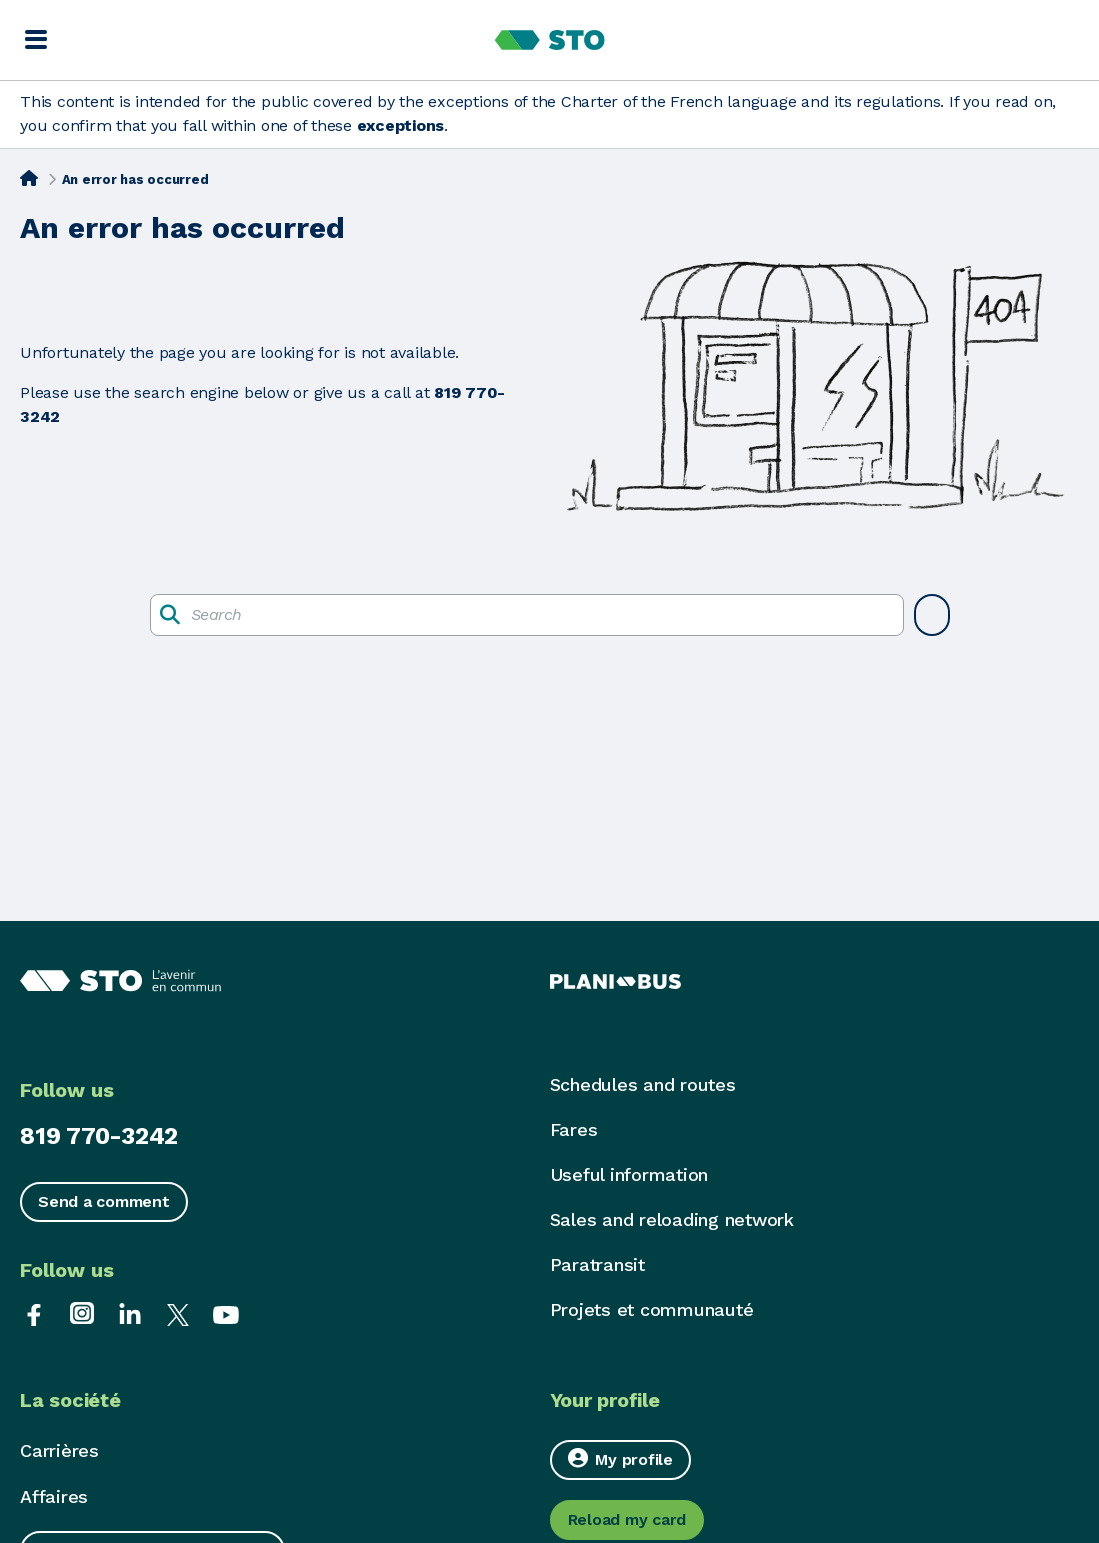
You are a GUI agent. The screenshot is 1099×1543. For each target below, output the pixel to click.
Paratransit (597, 1264)
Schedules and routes (643, 1084)
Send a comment (104, 1201)
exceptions (401, 125)
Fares (574, 1129)
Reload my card (627, 1519)
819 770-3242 (99, 1136)
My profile (620, 1458)
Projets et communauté (652, 1309)
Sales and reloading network (672, 1219)
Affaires (54, 1496)
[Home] (29, 178)
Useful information (629, 1174)
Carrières (59, 1450)
